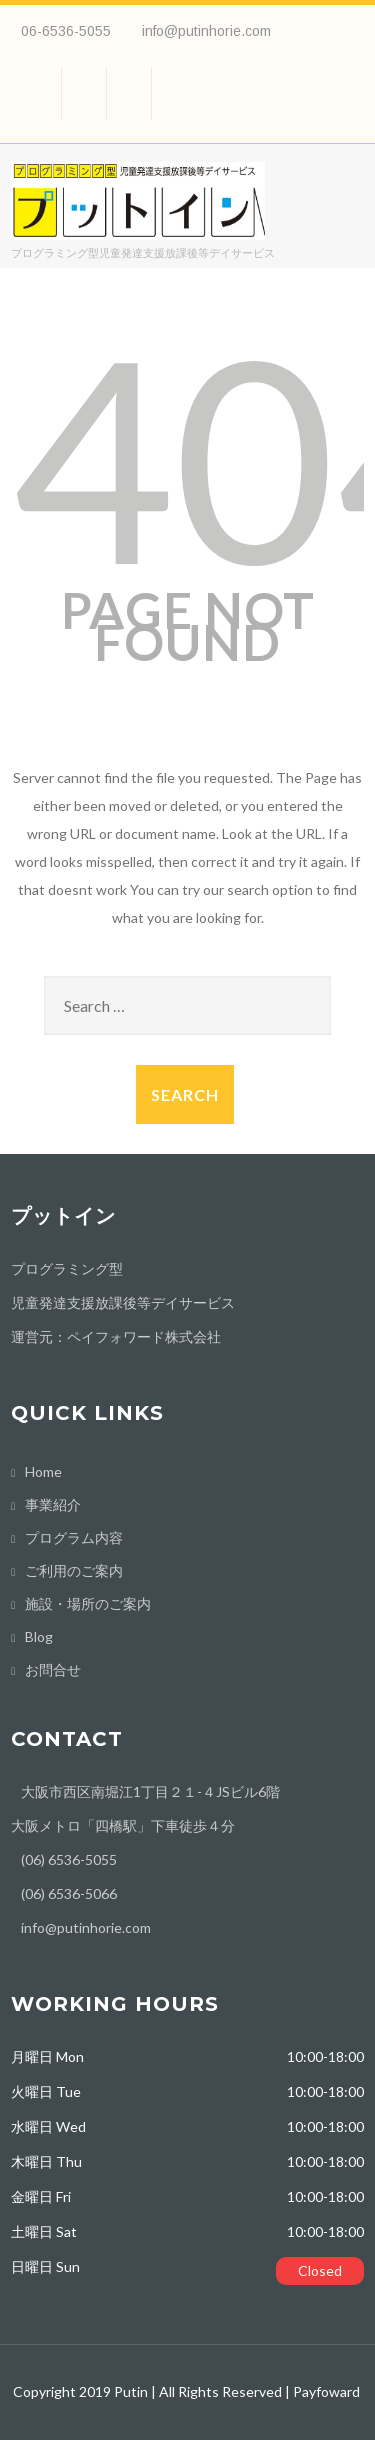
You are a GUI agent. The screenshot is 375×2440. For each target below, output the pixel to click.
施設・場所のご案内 (88, 1603)
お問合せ (53, 1669)
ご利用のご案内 (74, 1570)
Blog (39, 1636)
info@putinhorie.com (206, 31)
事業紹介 (53, 1504)
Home (43, 1471)
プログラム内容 (74, 1537)
